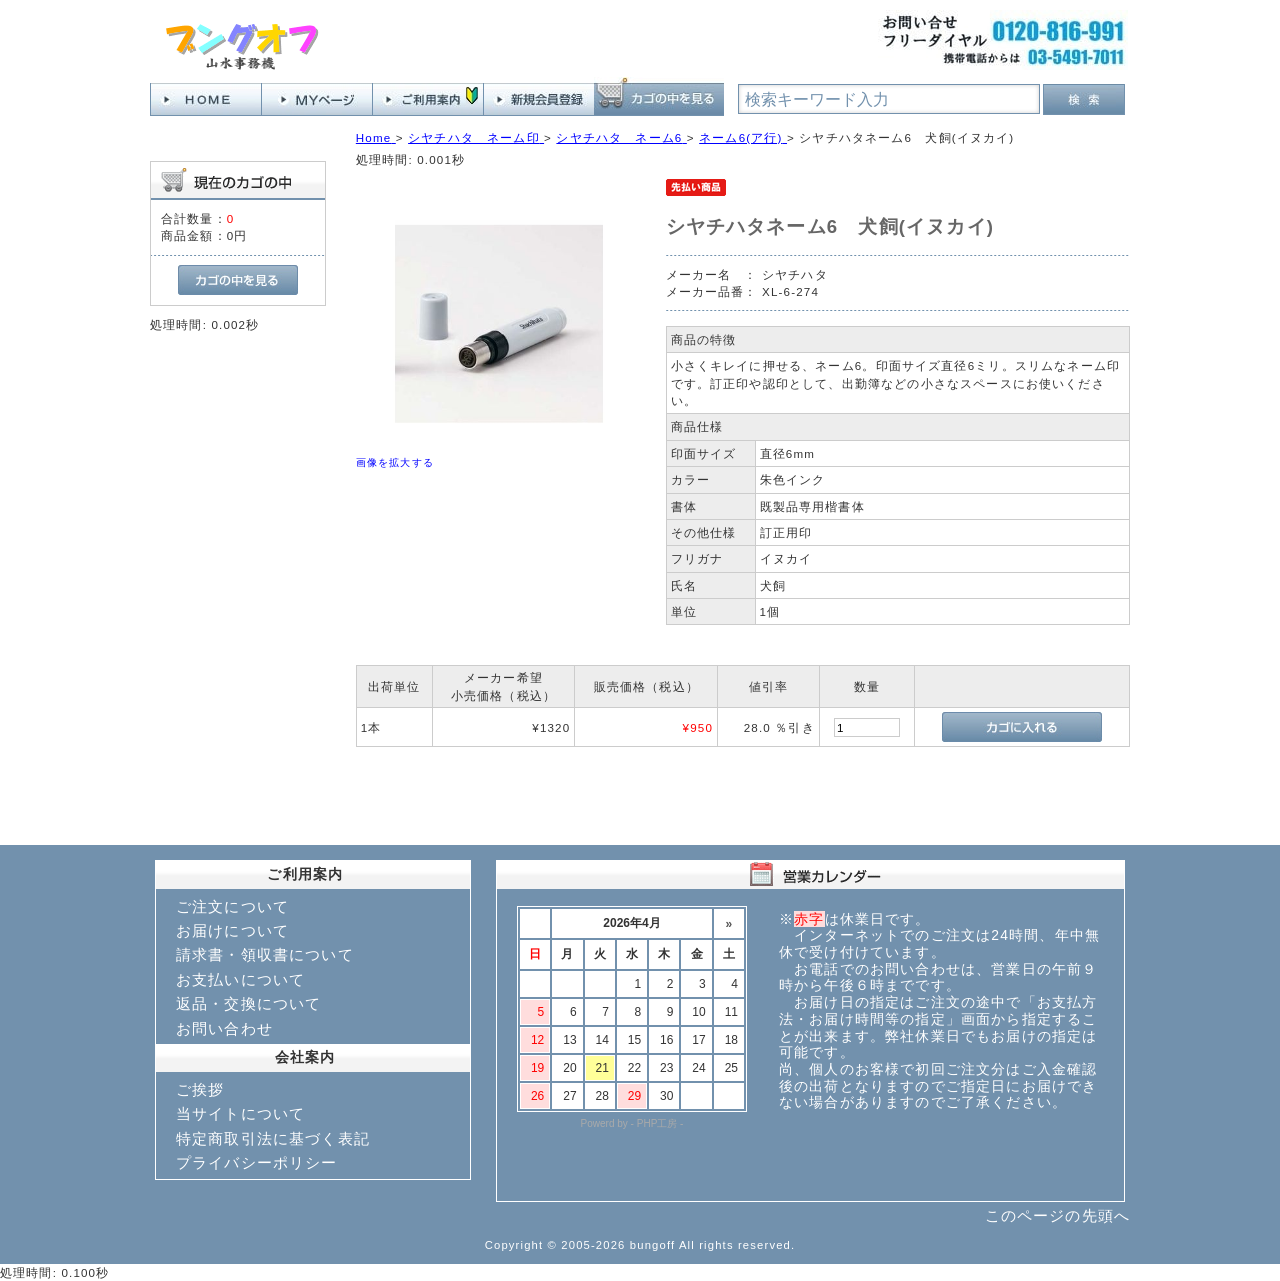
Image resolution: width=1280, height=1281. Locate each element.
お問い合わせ (224, 1028)
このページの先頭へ (1057, 1215)
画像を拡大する (395, 462)
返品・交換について (248, 1003)
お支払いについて (240, 979)
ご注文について (232, 906)
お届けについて (232, 930)
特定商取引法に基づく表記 (273, 1138)
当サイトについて (240, 1113)
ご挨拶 (200, 1089)
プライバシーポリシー (257, 1162)
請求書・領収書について (265, 954)
